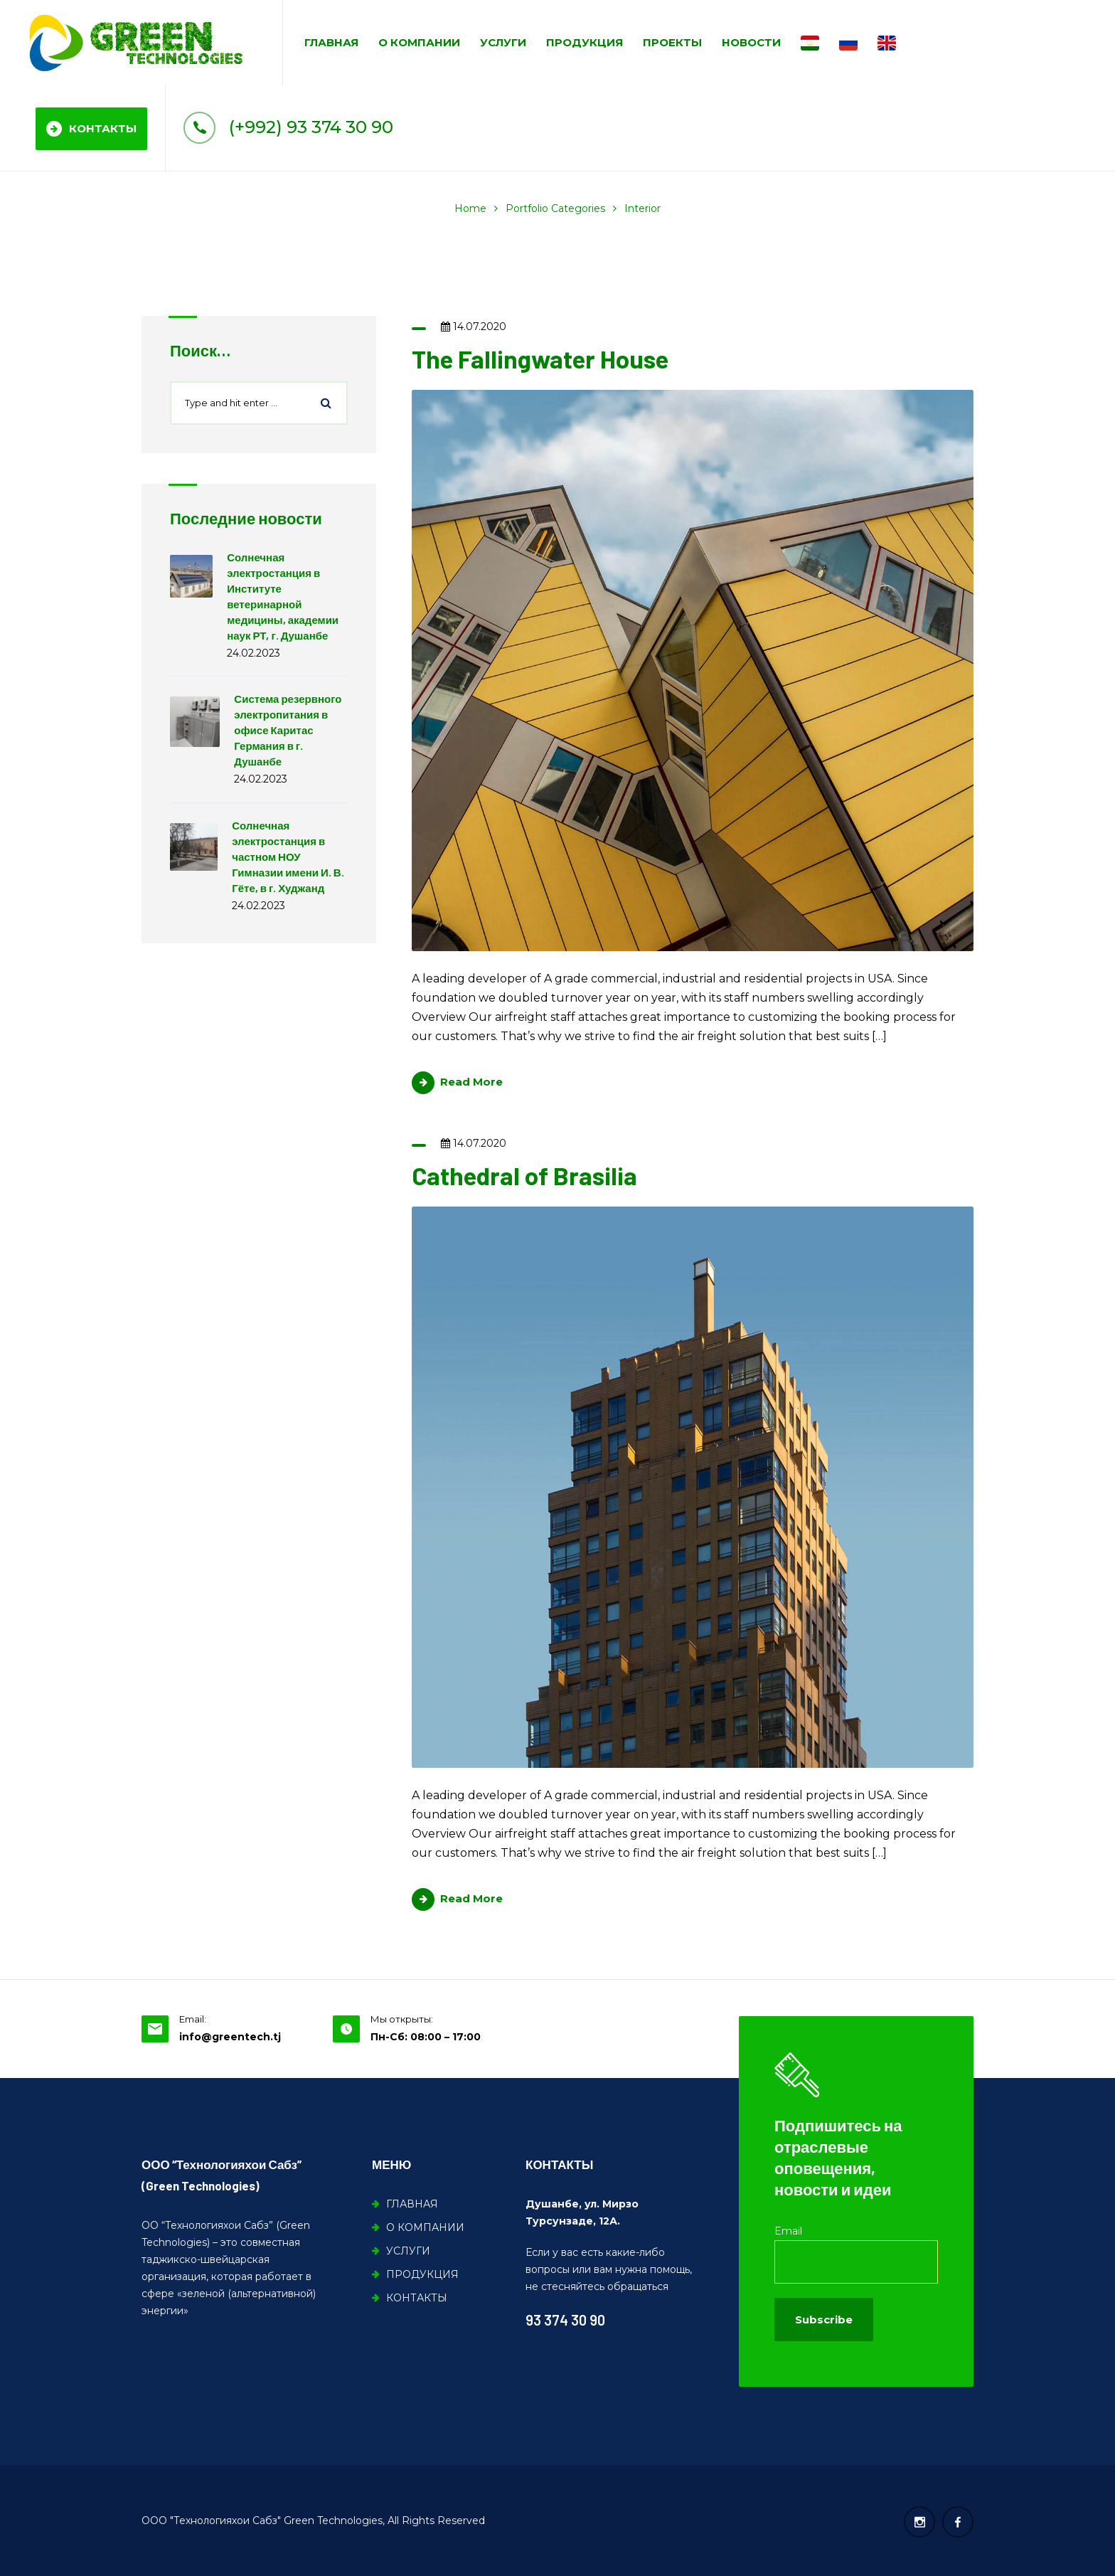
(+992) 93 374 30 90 (288, 127)
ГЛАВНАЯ (331, 42)
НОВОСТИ (751, 42)
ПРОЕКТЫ (672, 42)
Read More (457, 1081)
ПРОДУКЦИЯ (584, 42)
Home (470, 208)
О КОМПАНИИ (419, 42)
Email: (192, 2019)
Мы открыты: (401, 2019)
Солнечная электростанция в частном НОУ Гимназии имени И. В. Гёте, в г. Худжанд (288, 856)
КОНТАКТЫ (91, 129)
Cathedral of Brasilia (524, 1175)
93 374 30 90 (565, 2319)
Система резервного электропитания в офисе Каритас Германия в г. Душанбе (287, 730)
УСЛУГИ (503, 42)
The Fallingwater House (540, 358)
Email (788, 2231)
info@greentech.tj (230, 2036)
